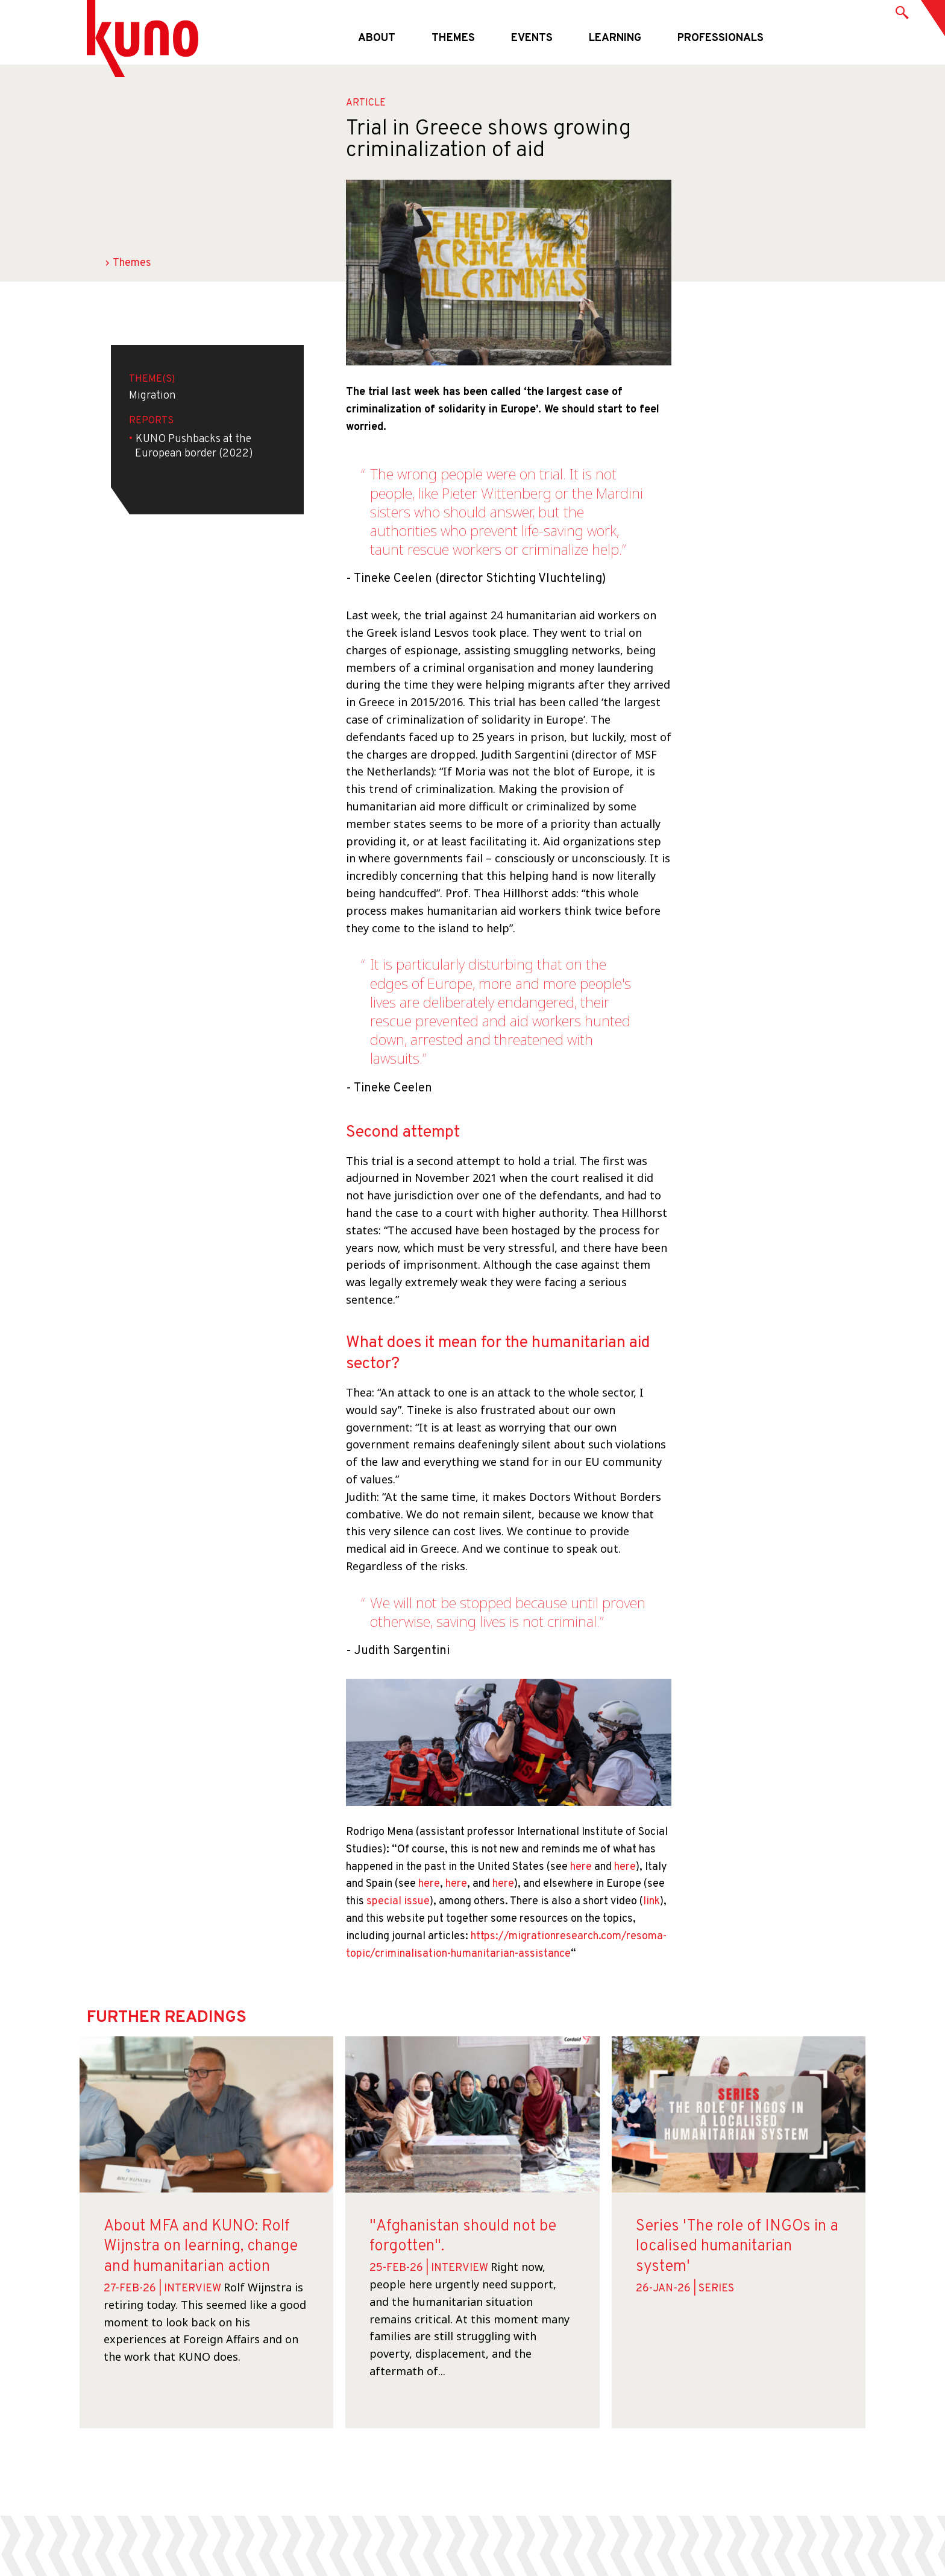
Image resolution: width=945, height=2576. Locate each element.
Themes (453, 38)
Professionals (720, 38)
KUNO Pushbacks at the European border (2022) (194, 446)
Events (532, 38)
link (651, 1901)
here (581, 1867)
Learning (615, 38)
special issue (398, 1901)
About (376, 38)
